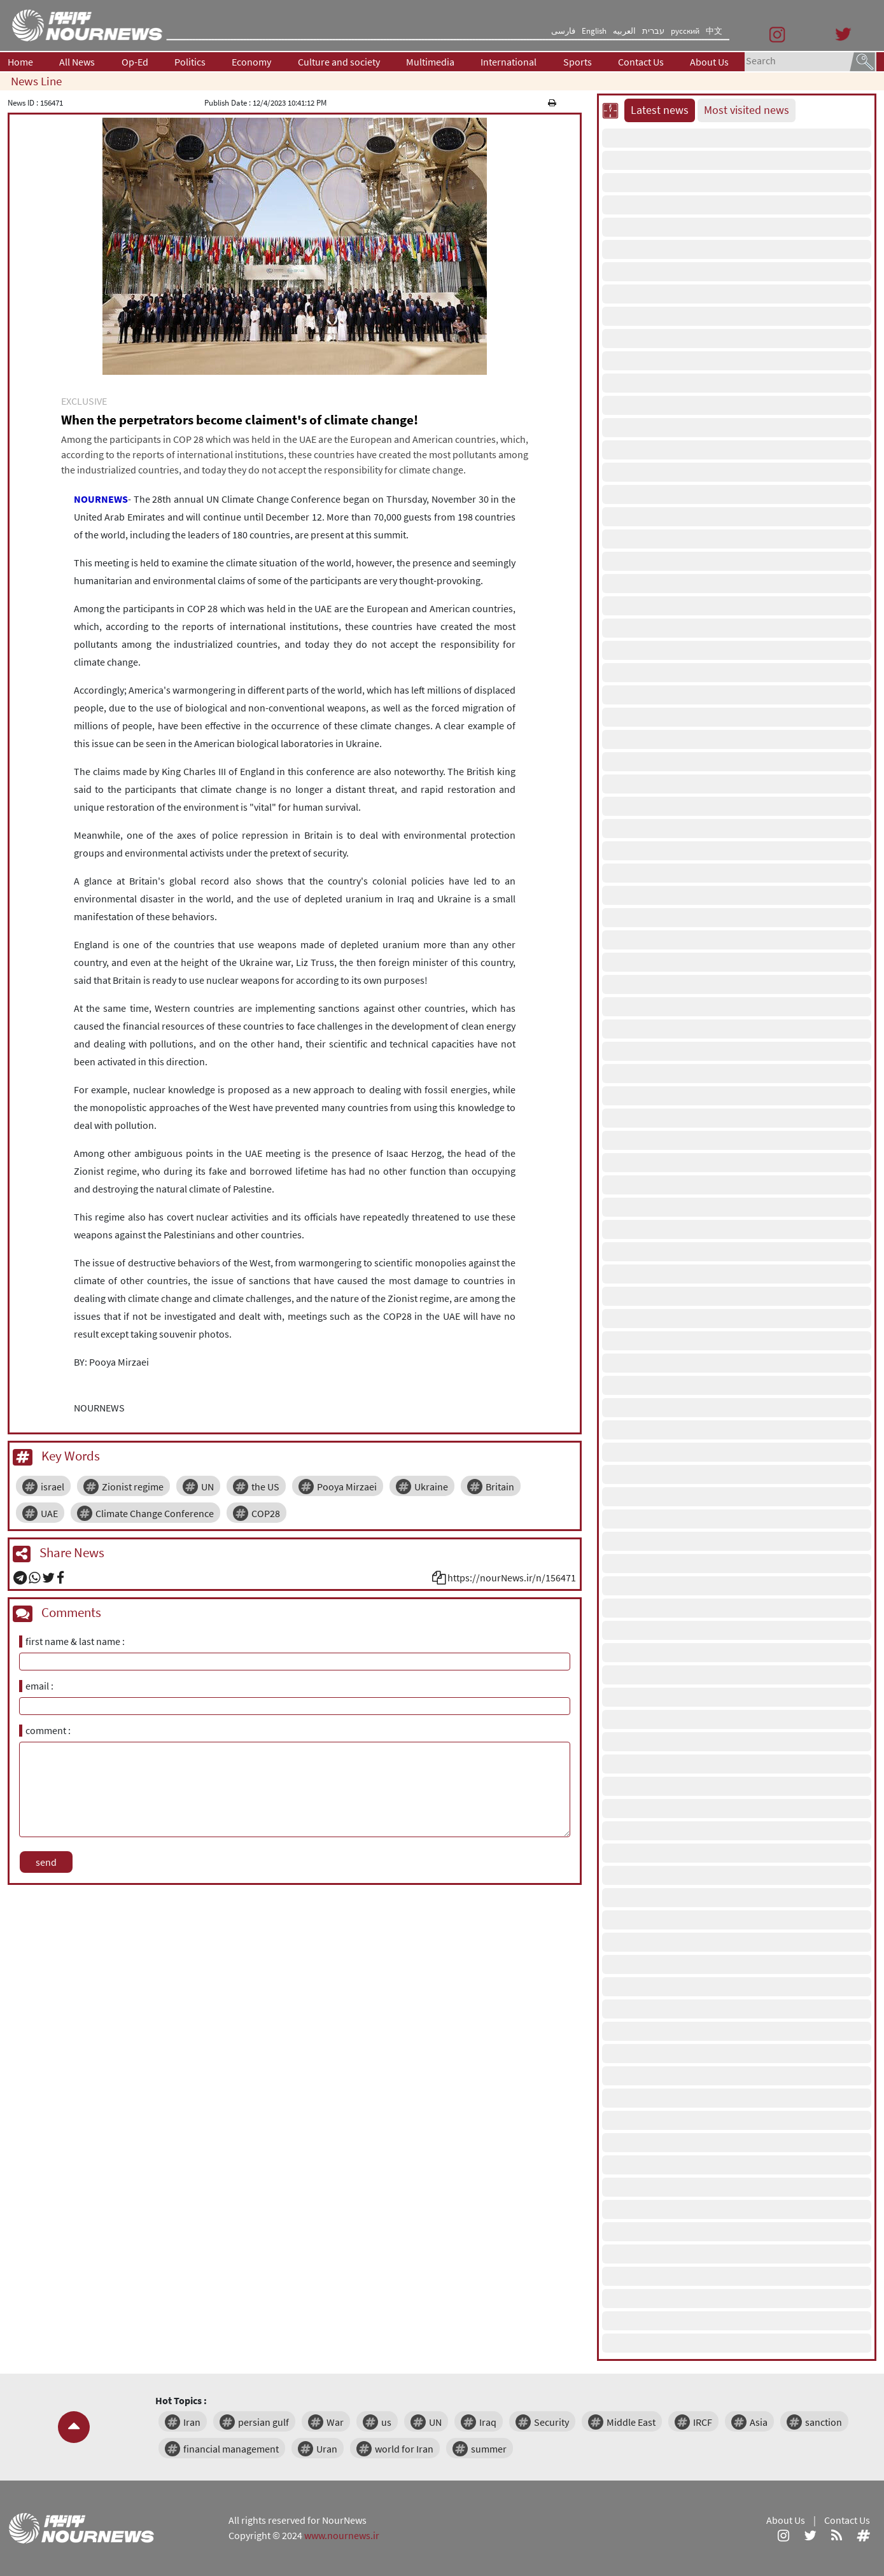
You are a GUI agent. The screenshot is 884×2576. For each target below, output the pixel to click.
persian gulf (263, 2422)
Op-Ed (135, 61)
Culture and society (339, 61)
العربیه (624, 30)
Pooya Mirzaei (347, 1486)
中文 (714, 30)
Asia (759, 2422)
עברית (653, 30)
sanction (823, 2422)
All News (77, 61)
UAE (49, 1513)
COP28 (265, 1513)
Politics (190, 61)
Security (551, 2422)
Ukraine (431, 1486)
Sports (577, 61)
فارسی (563, 30)
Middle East (631, 2422)
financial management (231, 2448)
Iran (191, 2422)
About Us (709, 61)
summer (489, 2448)
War (335, 2422)
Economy (251, 61)
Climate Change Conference (154, 1513)
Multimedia (430, 61)
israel (52, 1486)
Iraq (487, 2422)
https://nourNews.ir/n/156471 (511, 1577)
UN (207, 1486)
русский (685, 30)
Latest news (660, 110)
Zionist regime (133, 1486)
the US (265, 1486)
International (509, 61)
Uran (326, 2448)
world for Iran (404, 2448)
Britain (500, 1486)
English (594, 30)
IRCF (702, 2422)
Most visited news (746, 110)
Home (20, 61)
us (386, 2422)
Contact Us (641, 61)
